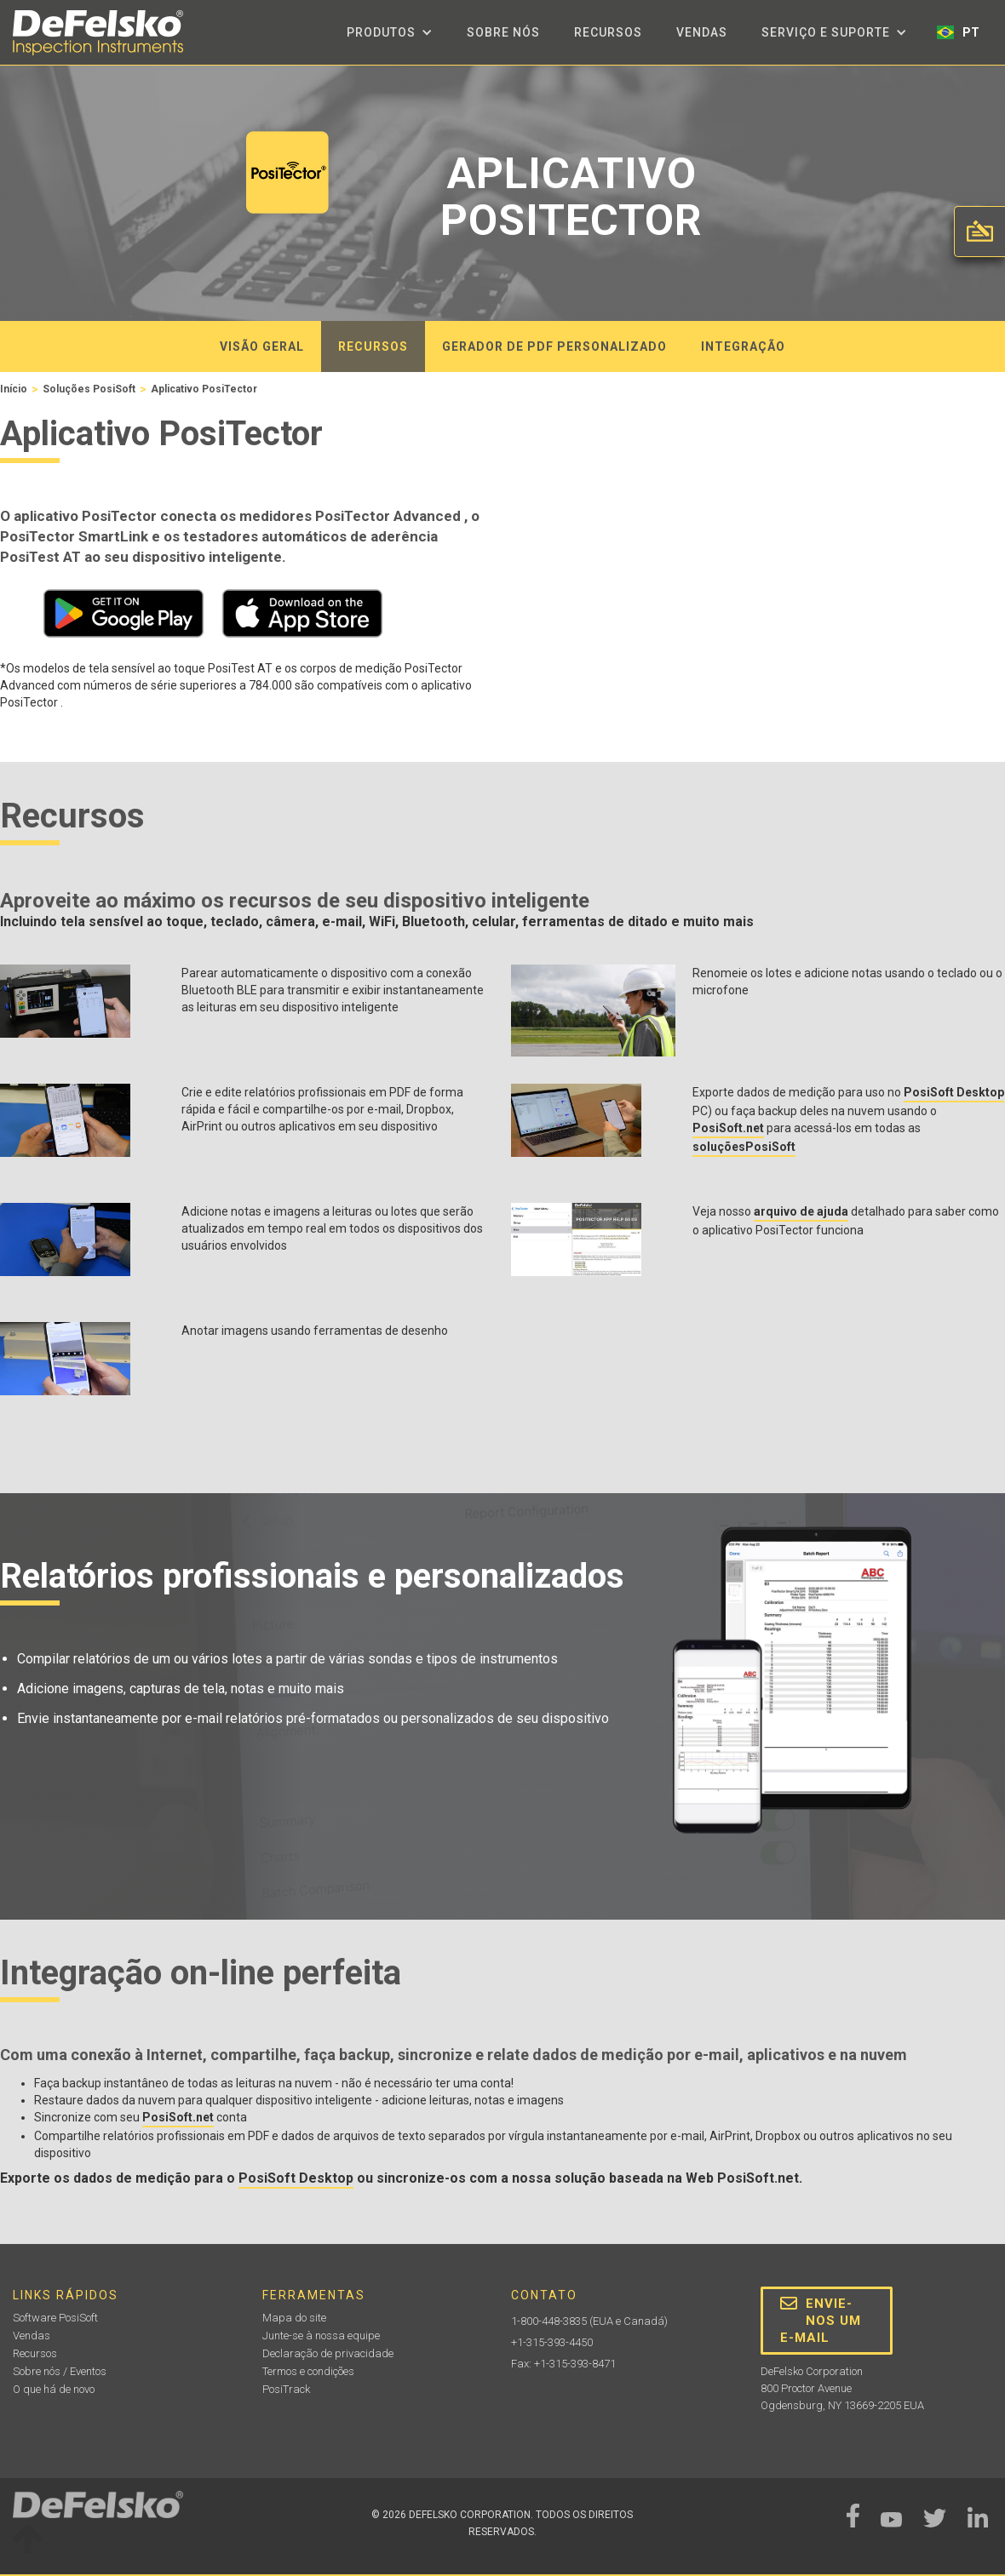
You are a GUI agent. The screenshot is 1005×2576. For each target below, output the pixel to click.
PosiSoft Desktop (954, 1092)
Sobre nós (503, 32)
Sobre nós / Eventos (59, 2371)
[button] (390, 32)
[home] (98, 32)
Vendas (701, 32)
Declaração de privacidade (327, 2353)
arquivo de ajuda (801, 1211)
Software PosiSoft (55, 2317)
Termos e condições (308, 2371)
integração (743, 346)
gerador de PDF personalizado (554, 346)
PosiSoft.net (728, 1128)
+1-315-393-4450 (552, 2342)
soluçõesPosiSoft (743, 1146)
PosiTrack (286, 2389)
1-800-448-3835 (549, 2321)
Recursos (608, 32)
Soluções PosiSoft (89, 389)
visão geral (262, 346)
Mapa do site (294, 2317)
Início (13, 389)
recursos (373, 346)
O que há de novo (54, 2389)
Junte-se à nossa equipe (321, 2335)
